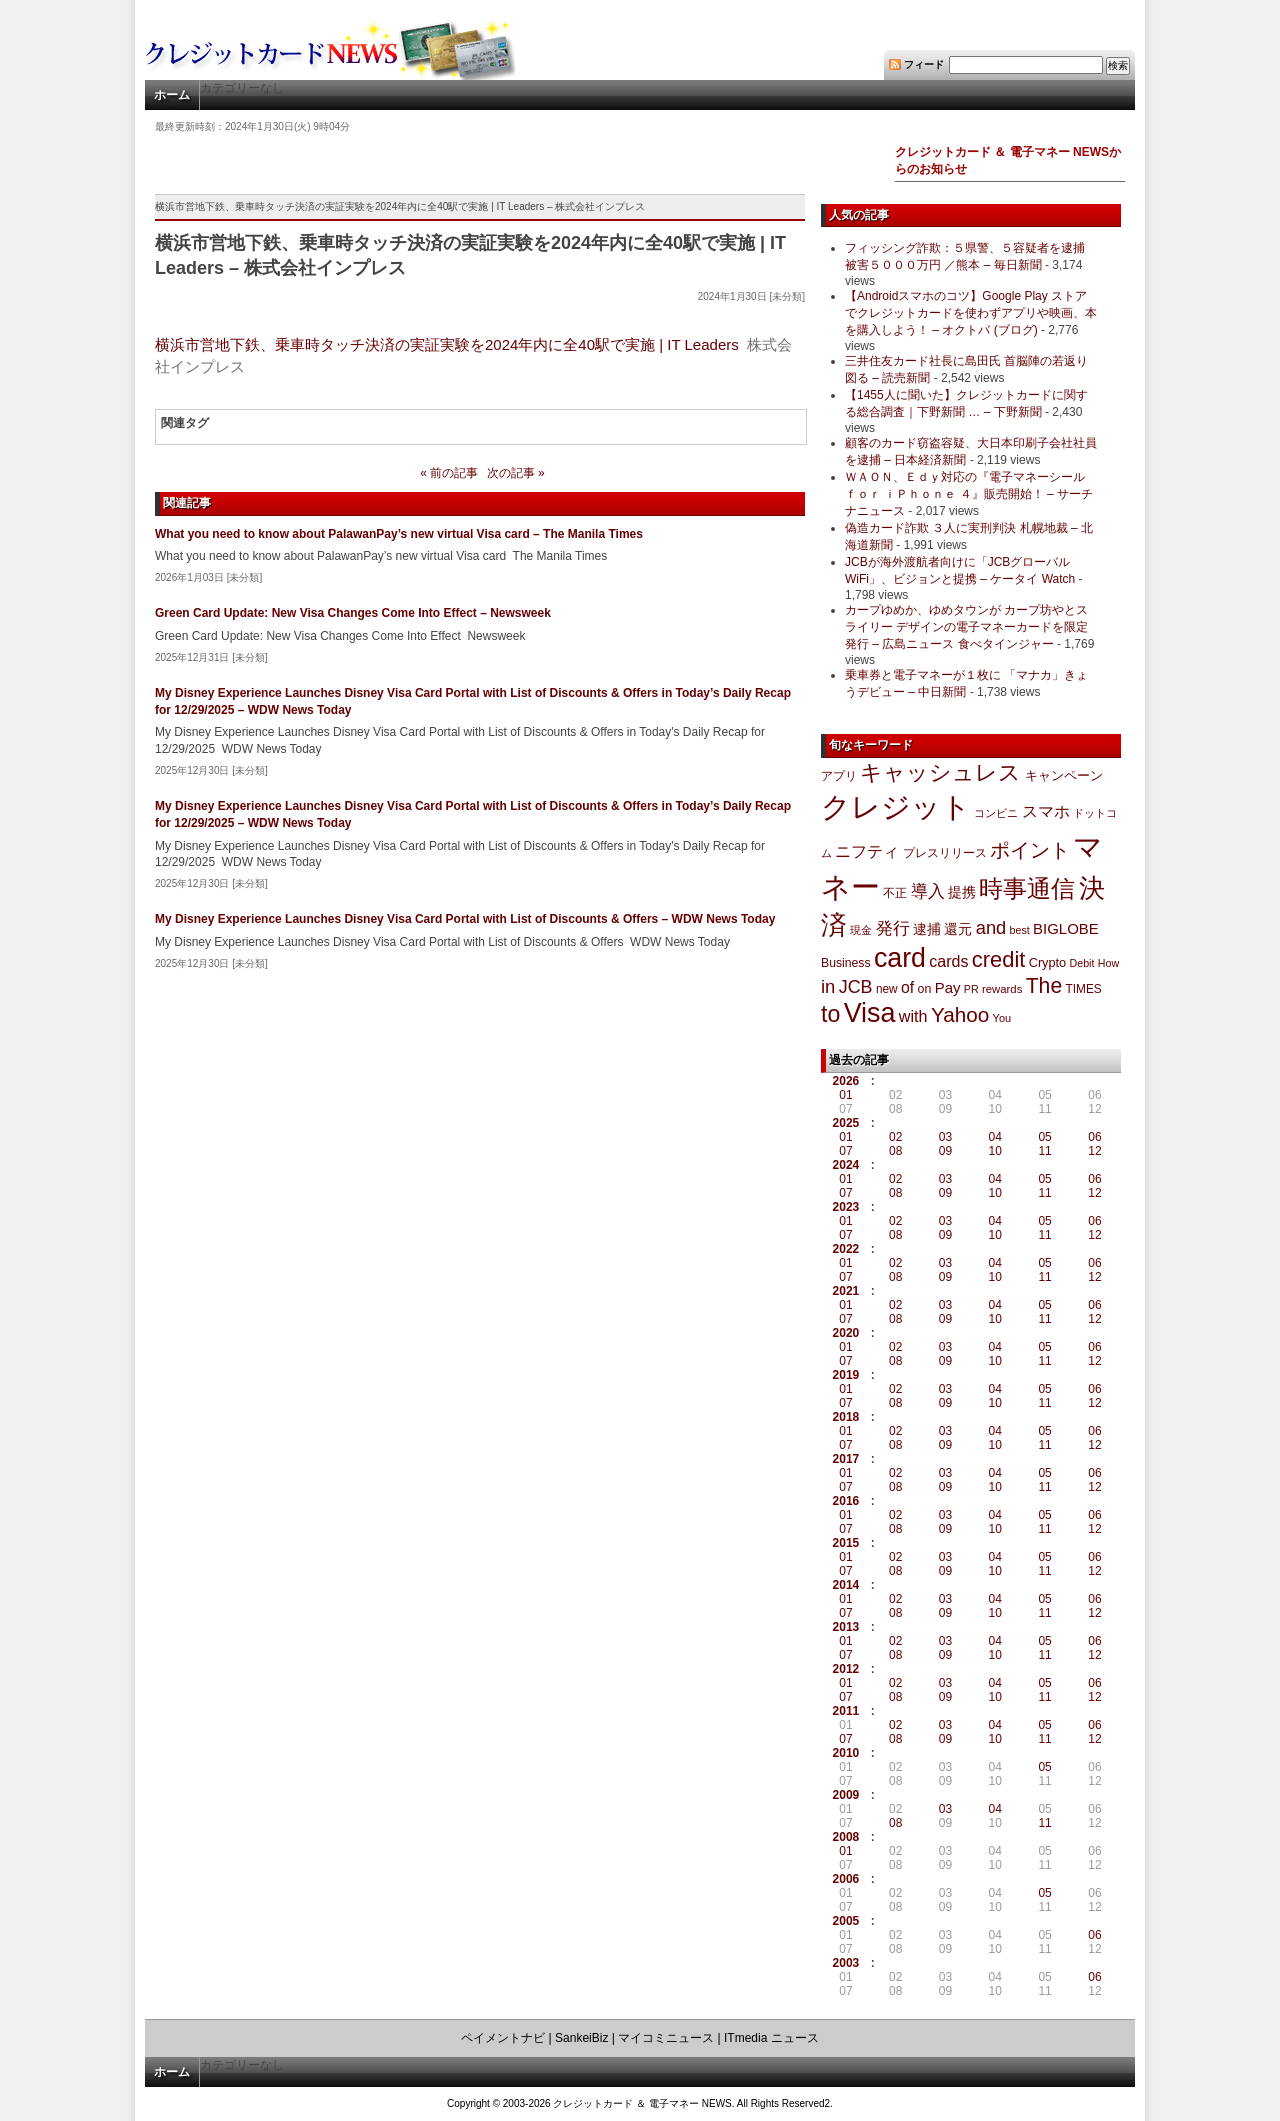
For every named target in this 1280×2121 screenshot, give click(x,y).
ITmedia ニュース (771, 2038)
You (1002, 1018)
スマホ (1046, 811)
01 (845, 1095)
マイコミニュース (666, 2038)
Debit (1082, 963)
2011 (846, 1711)
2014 (846, 1585)
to (830, 1014)
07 (845, 1151)
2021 (846, 1291)
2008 (846, 1837)
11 (1044, 1151)
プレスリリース (945, 852)
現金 (861, 930)
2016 (846, 1501)
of (907, 987)
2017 (846, 1459)
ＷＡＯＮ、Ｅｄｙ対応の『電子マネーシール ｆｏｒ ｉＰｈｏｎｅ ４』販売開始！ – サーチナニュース (969, 494)
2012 (846, 1669)
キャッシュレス (940, 772)
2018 (846, 1417)
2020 (846, 1333)
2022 (846, 1249)
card (900, 958)
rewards (1002, 989)
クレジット (896, 807)
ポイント (1030, 850)
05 (1044, 1137)
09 (945, 1151)
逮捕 (927, 929)
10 (995, 1151)
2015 (846, 1543)
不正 (895, 893)
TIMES (1084, 989)
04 (995, 1137)
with (913, 1016)
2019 (846, 1375)
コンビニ (996, 813)
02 (895, 1137)
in (828, 986)
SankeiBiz (581, 2038)
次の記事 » (516, 473)
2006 (846, 1879)
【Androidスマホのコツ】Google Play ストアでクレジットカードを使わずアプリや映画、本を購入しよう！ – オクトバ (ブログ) (971, 313)
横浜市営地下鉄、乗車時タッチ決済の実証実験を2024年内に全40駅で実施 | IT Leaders (447, 344)
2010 (846, 1753)
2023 (846, 1207)
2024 (846, 1165)
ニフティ (867, 851)
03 (945, 1137)
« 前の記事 (449, 473)
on (925, 989)
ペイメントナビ (503, 2038)
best (1020, 930)
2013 (846, 1627)
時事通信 (1027, 888)
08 (895, 1151)
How (1108, 963)
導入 (928, 891)
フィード (924, 64)
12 (1094, 1151)
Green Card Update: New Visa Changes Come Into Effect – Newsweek (353, 613)
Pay (948, 987)
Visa (870, 1013)
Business (846, 963)
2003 (846, 1963)
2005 (846, 1921)
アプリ (839, 776)
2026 (846, 1081)
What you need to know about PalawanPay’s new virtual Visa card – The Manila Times (399, 534)
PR (971, 989)
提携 (962, 892)
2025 (846, 1123)
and (991, 927)
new (887, 989)
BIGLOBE (1066, 928)
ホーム (172, 95)
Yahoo (960, 1014)
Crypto (1048, 962)
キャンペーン (1064, 776)
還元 (958, 929)
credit (999, 959)
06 (1094, 1137)
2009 (846, 1795)
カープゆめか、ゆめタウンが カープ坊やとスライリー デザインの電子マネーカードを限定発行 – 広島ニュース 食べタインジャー (966, 627)
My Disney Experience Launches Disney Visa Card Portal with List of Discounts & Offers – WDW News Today (465, 919)
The (1044, 985)
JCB (856, 987)
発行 (893, 928)
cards (948, 961)
